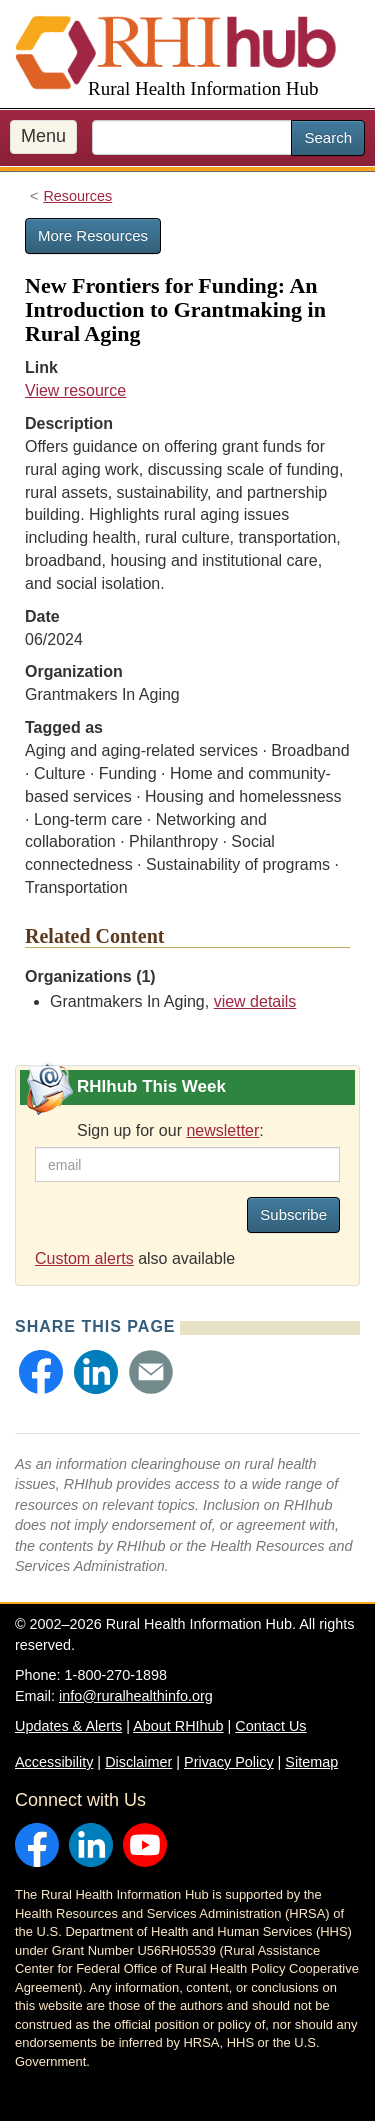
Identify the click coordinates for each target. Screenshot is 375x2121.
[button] (41, 1372)
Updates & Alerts (68, 1726)
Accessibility (54, 1762)
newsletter (222, 1130)
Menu (43, 136)
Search (328, 137)
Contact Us (270, 1726)
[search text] (192, 137)
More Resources (93, 235)
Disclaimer (138, 1762)
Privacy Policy (229, 1762)
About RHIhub (178, 1726)
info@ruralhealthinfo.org (136, 1696)
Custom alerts (84, 1258)
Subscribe (293, 1214)
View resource (75, 390)
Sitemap (311, 1762)
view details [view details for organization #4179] (255, 1001)
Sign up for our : (170, 1130)
